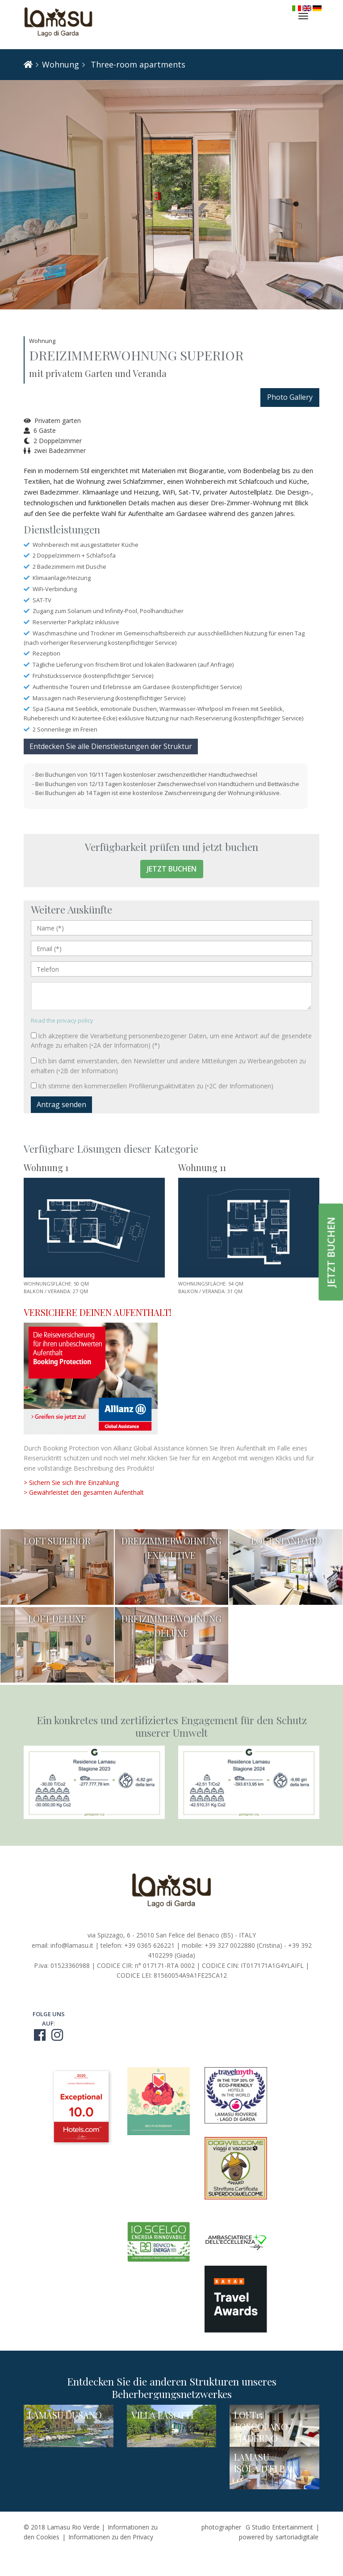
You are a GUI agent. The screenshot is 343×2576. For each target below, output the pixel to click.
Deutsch (317, 8)
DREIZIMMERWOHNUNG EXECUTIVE (171, 1548)
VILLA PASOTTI (162, 2415)
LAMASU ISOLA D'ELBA (262, 2462)
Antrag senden (61, 1104)
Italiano (296, 8)
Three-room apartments (136, 64)
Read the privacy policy (62, 1020)
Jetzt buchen (172, 869)
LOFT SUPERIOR (57, 1541)
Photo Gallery (290, 397)
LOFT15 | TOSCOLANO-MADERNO (263, 2426)
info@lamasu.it (71, 1945)
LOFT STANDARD (286, 1541)
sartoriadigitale (297, 2537)
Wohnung (60, 64)
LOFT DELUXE (57, 1618)
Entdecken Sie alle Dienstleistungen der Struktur (110, 746)
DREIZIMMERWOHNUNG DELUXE (171, 1625)
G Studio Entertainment (279, 2527)
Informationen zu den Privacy (110, 2537)
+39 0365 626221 (149, 1945)
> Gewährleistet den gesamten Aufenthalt (84, 1492)
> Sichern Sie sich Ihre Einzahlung (71, 1482)
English (306, 8)
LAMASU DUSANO (65, 2415)
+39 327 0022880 (230, 1945)
